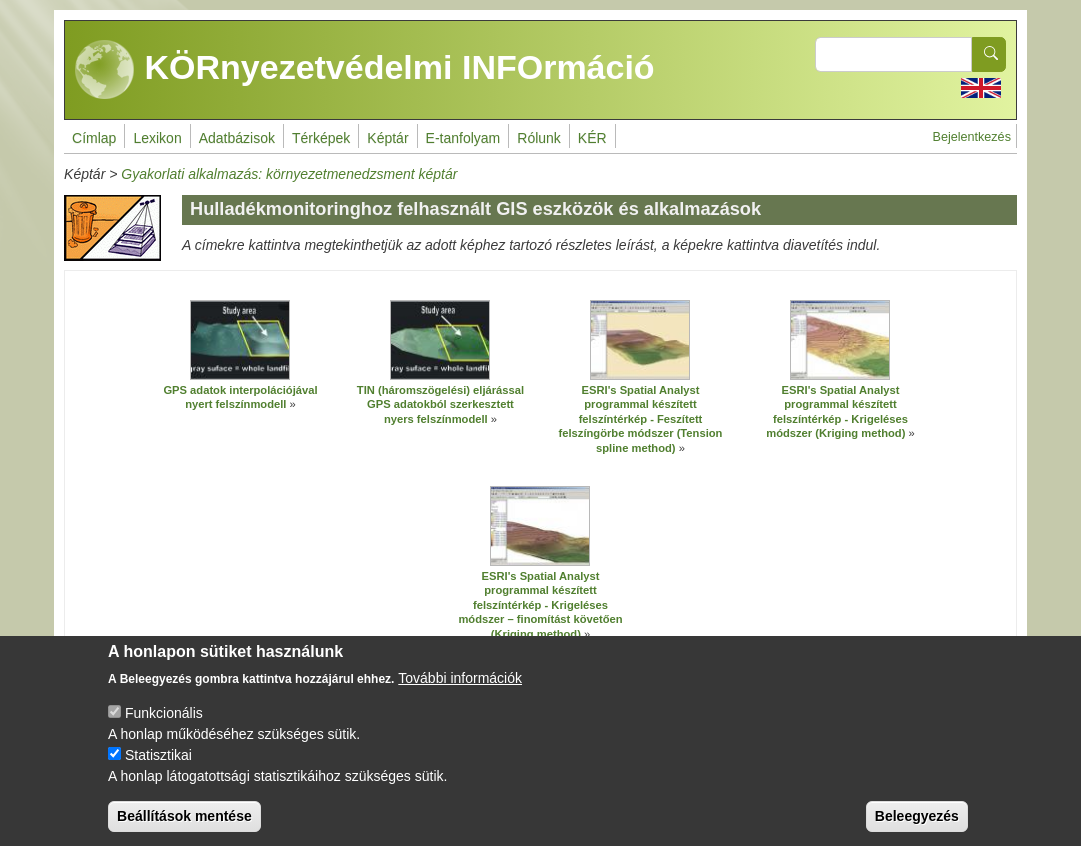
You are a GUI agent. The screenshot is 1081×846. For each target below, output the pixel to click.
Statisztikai (158, 767)
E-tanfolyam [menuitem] (463, 138)
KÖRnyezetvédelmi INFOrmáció (365, 70)
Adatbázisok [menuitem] (237, 138)
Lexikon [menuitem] (157, 138)
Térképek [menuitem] (321, 138)
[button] (240, 340)
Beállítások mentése (184, 828)
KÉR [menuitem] (592, 138)
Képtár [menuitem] (387, 138)
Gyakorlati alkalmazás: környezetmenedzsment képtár (289, 174)
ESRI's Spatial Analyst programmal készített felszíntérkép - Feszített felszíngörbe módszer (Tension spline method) (641, 419)
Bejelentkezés (972, 137)
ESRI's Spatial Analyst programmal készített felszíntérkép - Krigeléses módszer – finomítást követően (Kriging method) (540, 605)
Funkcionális (164, 725)
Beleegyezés (917, 828)
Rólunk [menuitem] (539, 138)
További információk (460, 690)
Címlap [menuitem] (94, 138)
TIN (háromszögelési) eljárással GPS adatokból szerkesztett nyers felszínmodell (440, 404)
